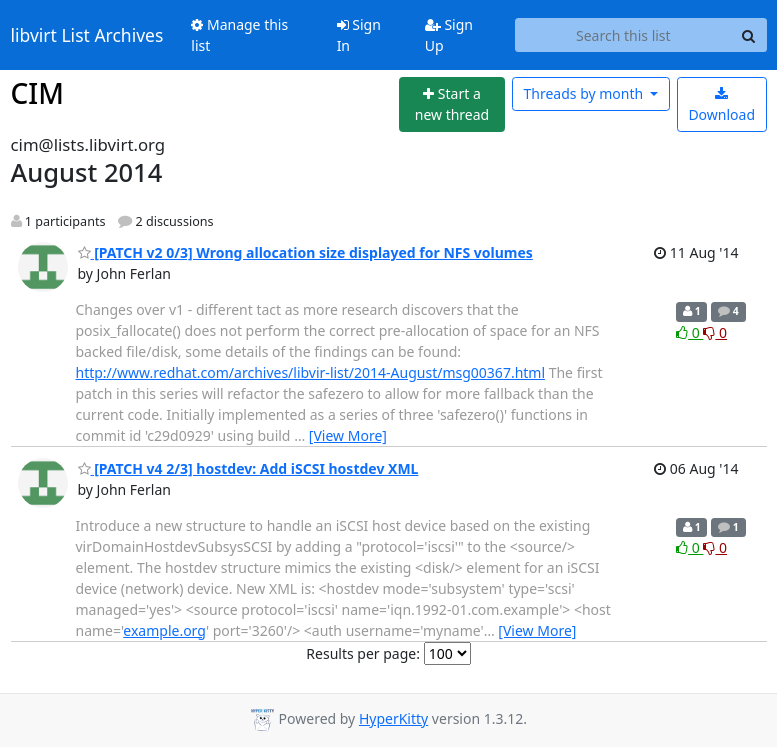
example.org (164, 630)
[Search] (749, 35)
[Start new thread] (452, 104)
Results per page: (363, 653)
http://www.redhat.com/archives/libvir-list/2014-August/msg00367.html (311, 372)
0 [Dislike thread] (715, 332)
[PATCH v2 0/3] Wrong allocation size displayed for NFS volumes (305, 252)
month (584, 93)
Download (721, 105)
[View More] (348, 435)
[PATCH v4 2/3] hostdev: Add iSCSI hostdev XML (248, 468)
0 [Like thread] (689, 332)
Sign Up (449, 35)
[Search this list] (623, 35)
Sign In (359, 35)
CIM (37, 93)
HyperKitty (393, 718)
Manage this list (239, 35)
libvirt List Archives (87, 35)
